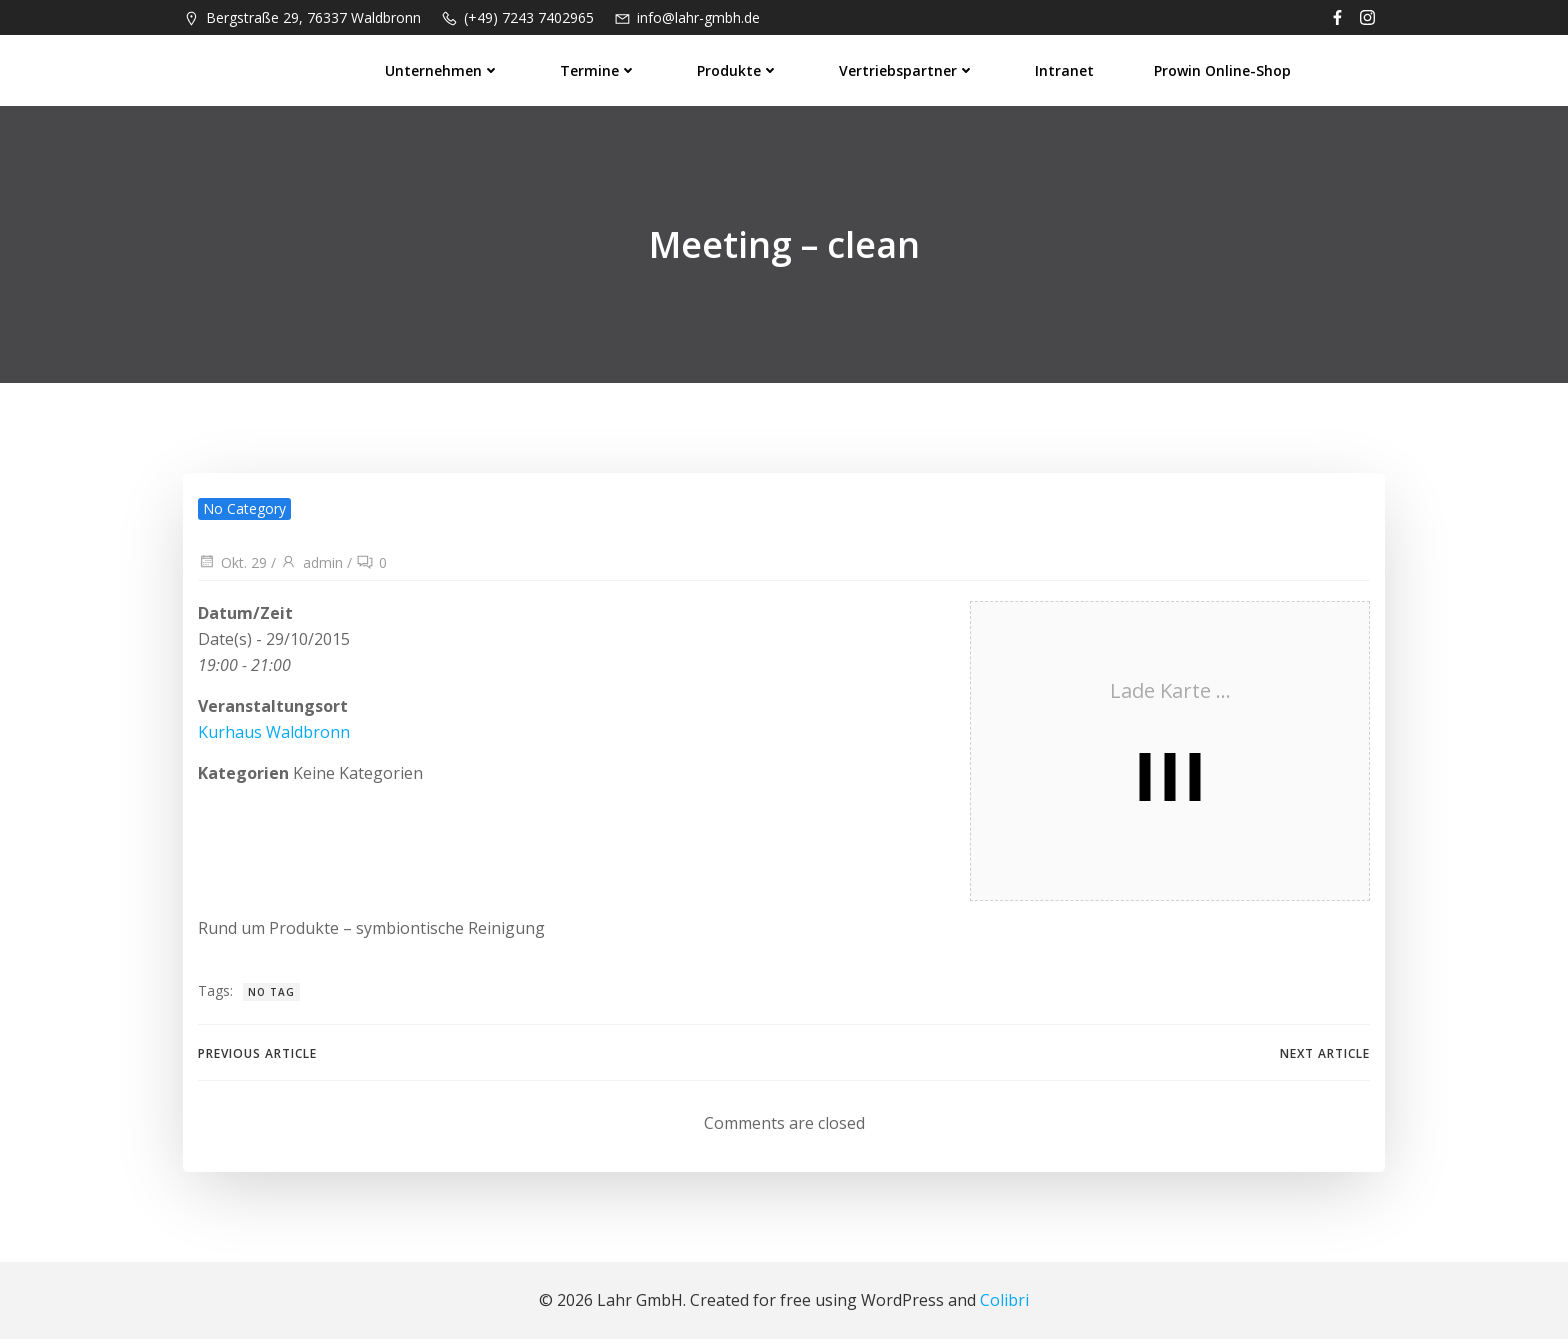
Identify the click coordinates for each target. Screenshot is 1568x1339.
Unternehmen (442, 70)
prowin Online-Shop (1222, 70)
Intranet (1064, 70)
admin (311, 562)
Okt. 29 (232, 562)
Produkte (738, 70)
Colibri (1004, 1300)
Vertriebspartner (907, 70)
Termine (598, 70)
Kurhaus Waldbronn (274, 732)
